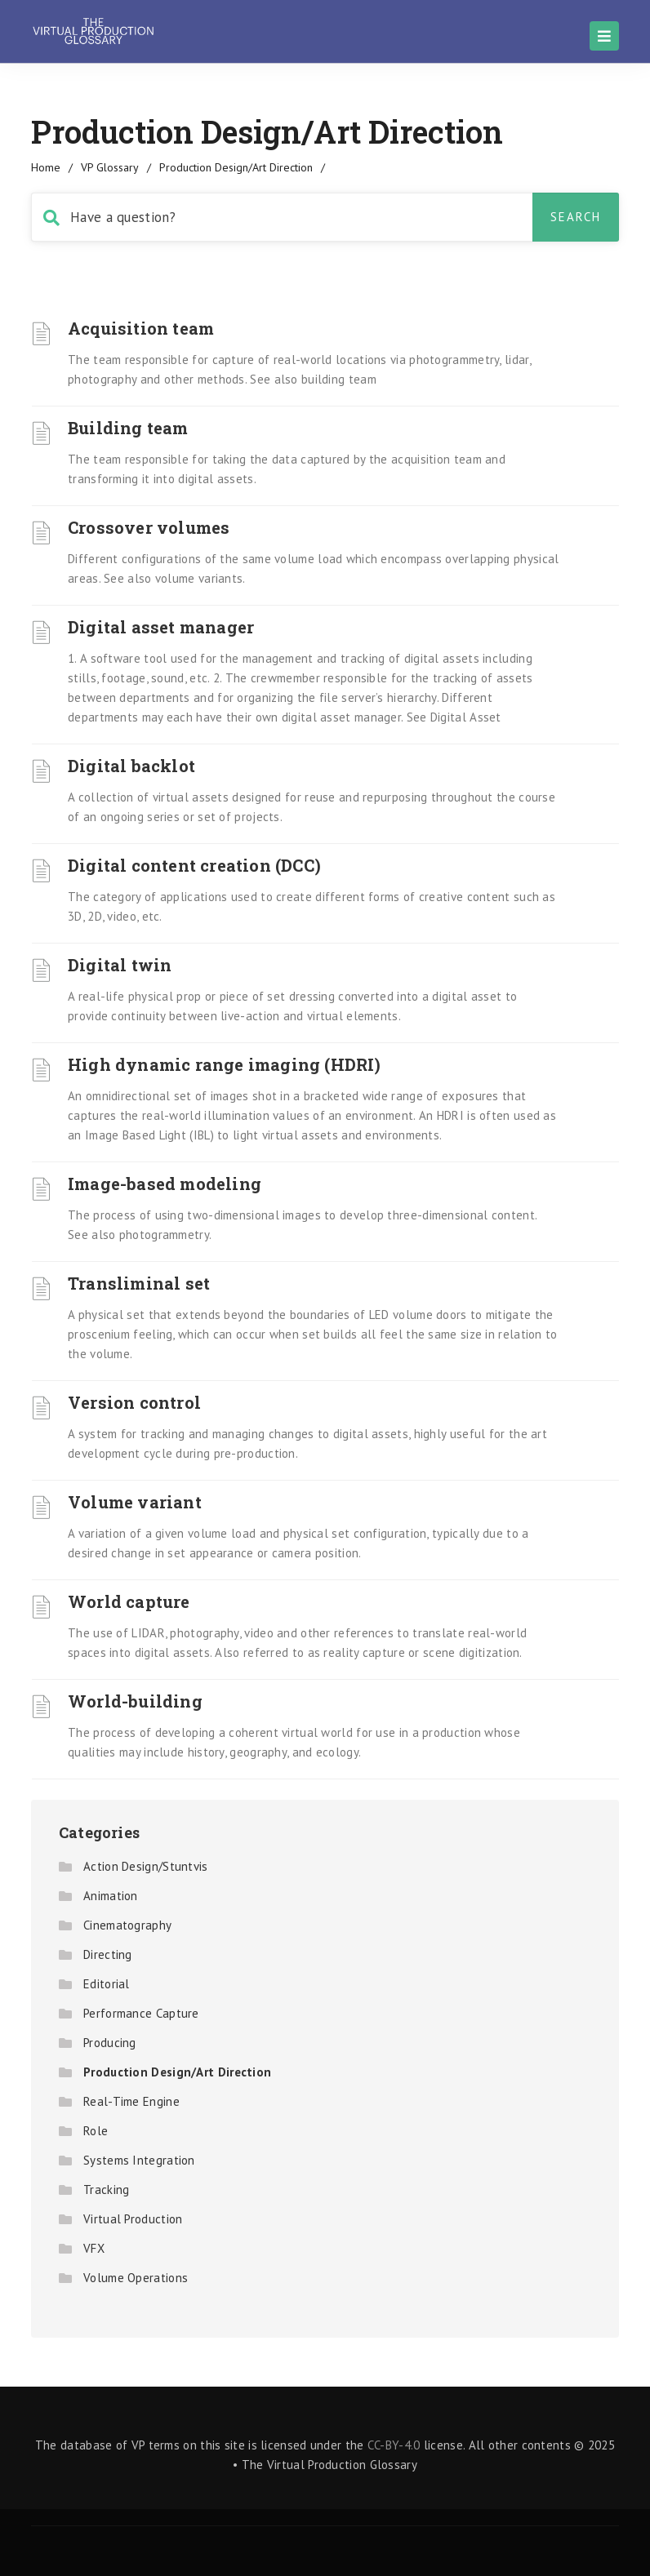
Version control (134, 1402)
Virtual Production (132, 2219)
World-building (135, 1701)
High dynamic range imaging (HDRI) (224, 1064)
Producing (109, 2042)
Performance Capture (141, 2013)
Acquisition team (141, 328)
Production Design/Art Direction (177, 2072)
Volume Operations (135, 2277)
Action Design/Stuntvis (145, 1866)
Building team (128, 427)
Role (95, 2131)
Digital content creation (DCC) (194, 865)
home (45, 167)
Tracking (106, 2189)
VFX (94, 2248)
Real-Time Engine (131, 2101)
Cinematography (127, 1925)
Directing (107, 1954)
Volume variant (135, 1501)
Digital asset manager (161, 626)
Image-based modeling (164, 1183)
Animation (110, 1895)
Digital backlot (131, 765)
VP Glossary (110, 167)
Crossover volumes (148, 527)
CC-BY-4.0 (394, 2445)
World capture (129, 1601)
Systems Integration (139, 2160)
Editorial (106, 1984)
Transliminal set (139, 1283)
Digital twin (119, 964)
